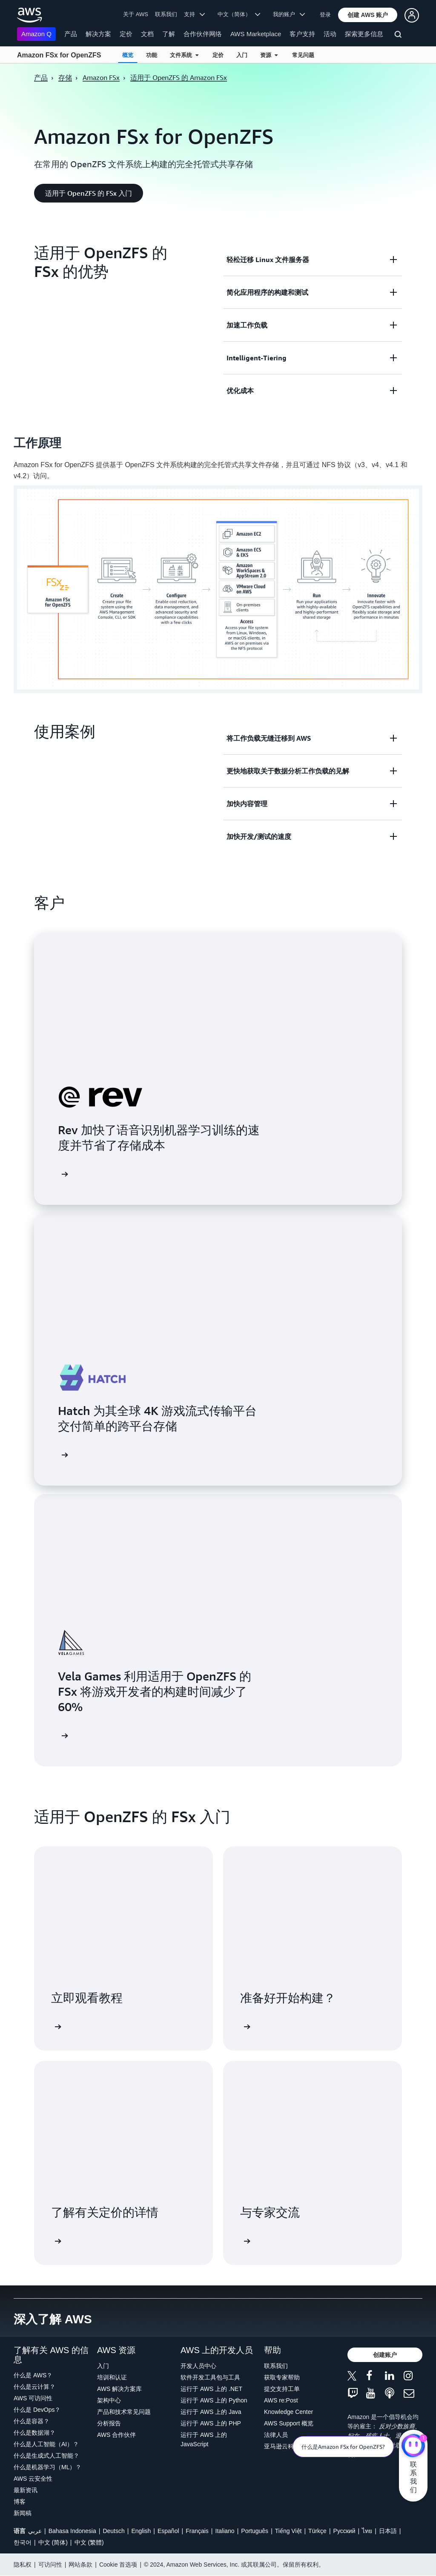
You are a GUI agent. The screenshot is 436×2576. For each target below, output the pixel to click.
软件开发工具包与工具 (210, 2377)
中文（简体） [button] (239, 14)
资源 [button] (268, 55)
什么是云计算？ (34, 2386)
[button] (368, 15)
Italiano (225, 2531)
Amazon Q (36, 33)
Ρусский (344, 2531)
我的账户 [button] (289, 14)
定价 (126, 33)
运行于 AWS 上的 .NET (211, 2388)
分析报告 (109, 2423)
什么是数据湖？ (34, 2432)
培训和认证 (112, 2377)
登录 (325, 14)
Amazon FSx (101, 77)
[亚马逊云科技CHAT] (413, 2446)
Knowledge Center (288, 2411)
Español (168, 2531)
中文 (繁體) (89, 2542)
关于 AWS (135, 14)
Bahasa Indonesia (72, 2531)
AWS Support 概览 (288, 2423)
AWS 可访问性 (33, 2398)
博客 (20, 2501)
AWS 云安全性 (33, 2478)
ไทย (367, 2531)
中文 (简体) (53, 2542)
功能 (151, 55)
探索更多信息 (364, 33)
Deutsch (113, 2531)
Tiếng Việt (288, 2531)
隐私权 (23, 2564)
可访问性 (50, 2564)
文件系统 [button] (184, 55)
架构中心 (109, 2400)
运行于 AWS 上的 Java (211, 2411)
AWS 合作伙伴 (116, 2434)
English (141, 2531)
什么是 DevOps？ (37, 2409)
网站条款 (80, 2564)
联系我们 (166, 14)
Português (254, 2531)
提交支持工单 (282, 2388)
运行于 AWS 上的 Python (214, 2400)
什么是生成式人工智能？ (46, 2455)
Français (197, 2531)
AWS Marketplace (255, 33)
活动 (330, 33)
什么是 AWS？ (33, 2375)
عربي (35, 2531)
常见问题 (303, 55)
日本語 (388, 2531)
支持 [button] (194, 14)
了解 (168, 33)
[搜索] (399, 35)
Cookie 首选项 (118, 2564)
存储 (65, 77)
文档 (147, 33)
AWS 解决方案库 (119, 2388)
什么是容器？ (31, 2421)
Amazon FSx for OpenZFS (59, 55)
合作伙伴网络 (203, 33)
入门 (241, 55)
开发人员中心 (198, 2365)
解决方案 (98, 33)
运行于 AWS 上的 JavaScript (204, 2439)
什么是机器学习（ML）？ (47, 2467)
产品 (70, 33)
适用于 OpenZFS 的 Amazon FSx (178, 77)
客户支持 (302, 33)
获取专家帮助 (282, 2377)
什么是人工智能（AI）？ (46, 2444)
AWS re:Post (281, 2400)
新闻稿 (23, 2513)
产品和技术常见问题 (124, 2411)
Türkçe (317, 2531)
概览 (127, 55)
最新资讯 (25, 2490)
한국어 (23, 2542)
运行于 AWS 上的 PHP (211, 2423)
